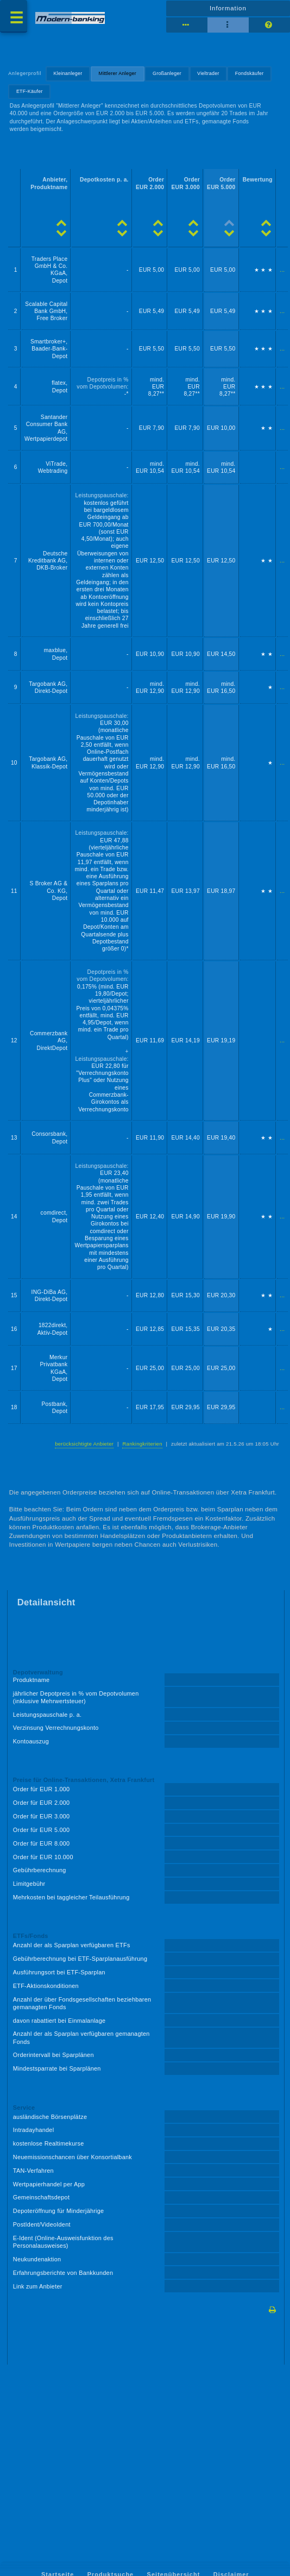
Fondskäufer (249, 73)
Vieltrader (208, 73)
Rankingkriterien (142, 1444)
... (282, 270)
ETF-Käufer (29, 91)
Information (228, 8)
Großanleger (167, 73)
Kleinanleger (68, 73)
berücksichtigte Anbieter (84, 1444)
